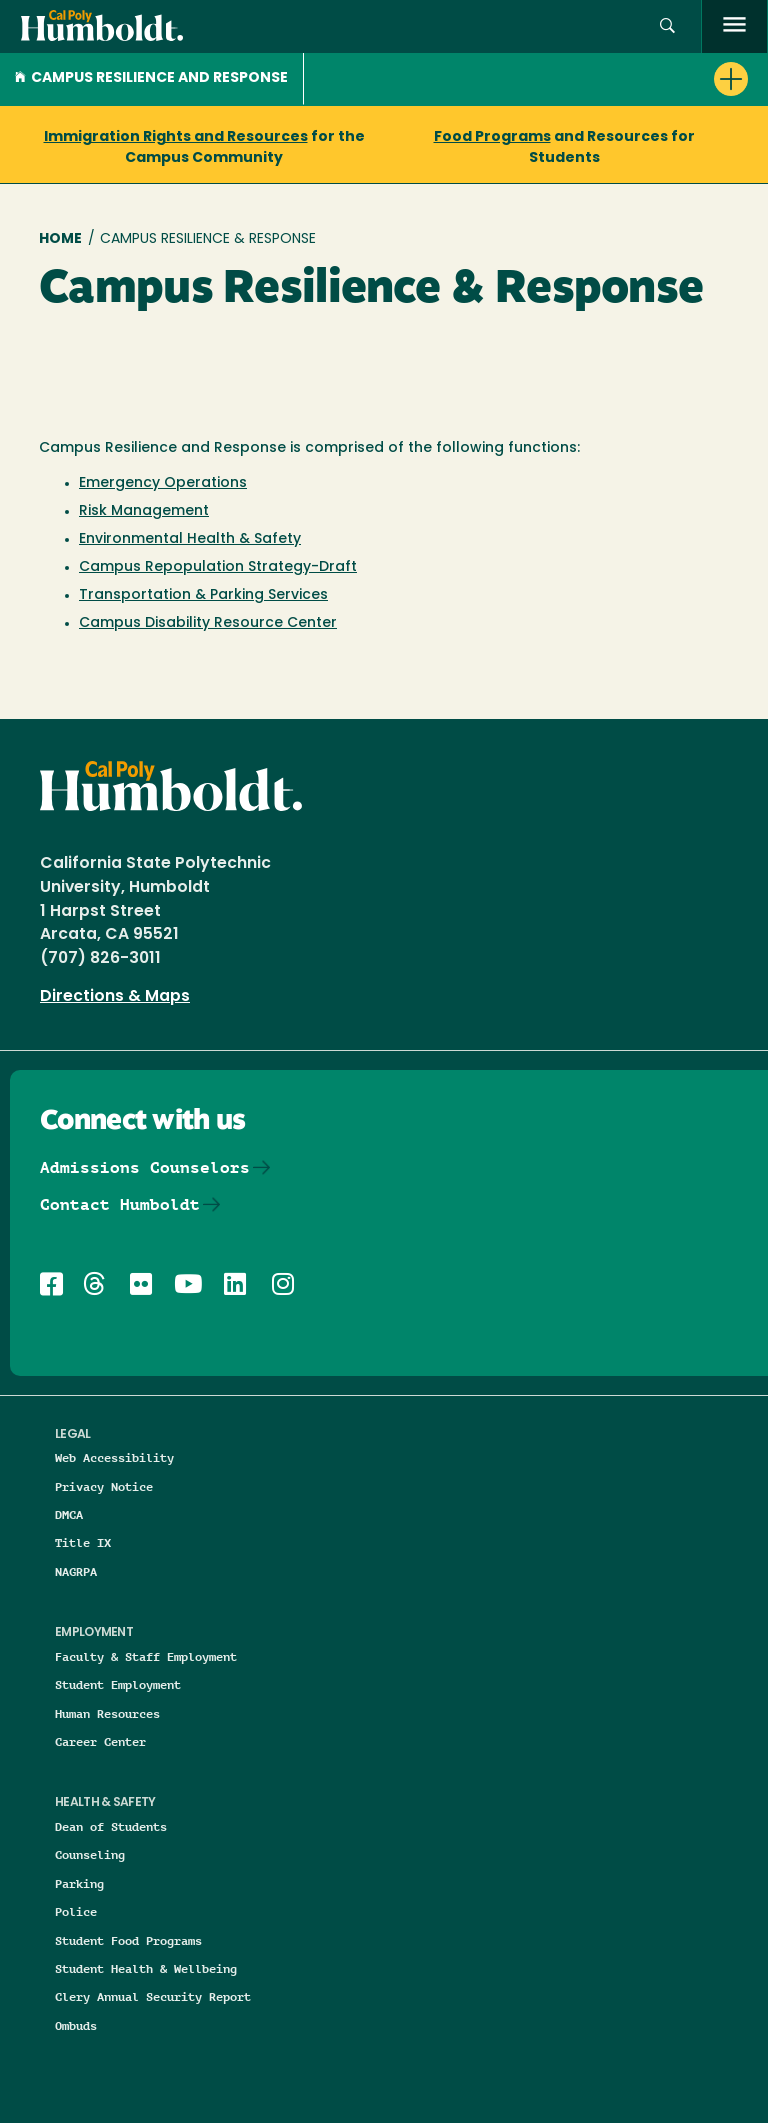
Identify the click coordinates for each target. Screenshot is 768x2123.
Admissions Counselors (145, 1167)
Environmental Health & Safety (190, 539)
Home (60, 239)
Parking (79, 1883)
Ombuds (76, 2025)
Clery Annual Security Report (153, 1996)
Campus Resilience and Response (151, 78)
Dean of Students (111, 1826)
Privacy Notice (104, 1486)
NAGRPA (76, 1571)
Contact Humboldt (120, 1204)
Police (76, 1911)
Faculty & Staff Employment (146, 1656)
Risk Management (144, 511)
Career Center (100, 1741)
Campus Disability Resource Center (208, 623)
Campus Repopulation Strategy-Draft (218, 567)
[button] (667, 26)
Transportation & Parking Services (203, 595)
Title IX (83, 1542)
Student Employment (118, 1684)
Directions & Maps (115, 997)
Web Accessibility (114, 1457)
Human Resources (107, 1713)
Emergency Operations (163, 483)
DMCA (69, 1514)
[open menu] (734, 26)
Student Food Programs (128, 1940)
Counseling (90, 1854)
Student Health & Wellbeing (146, 1968)
